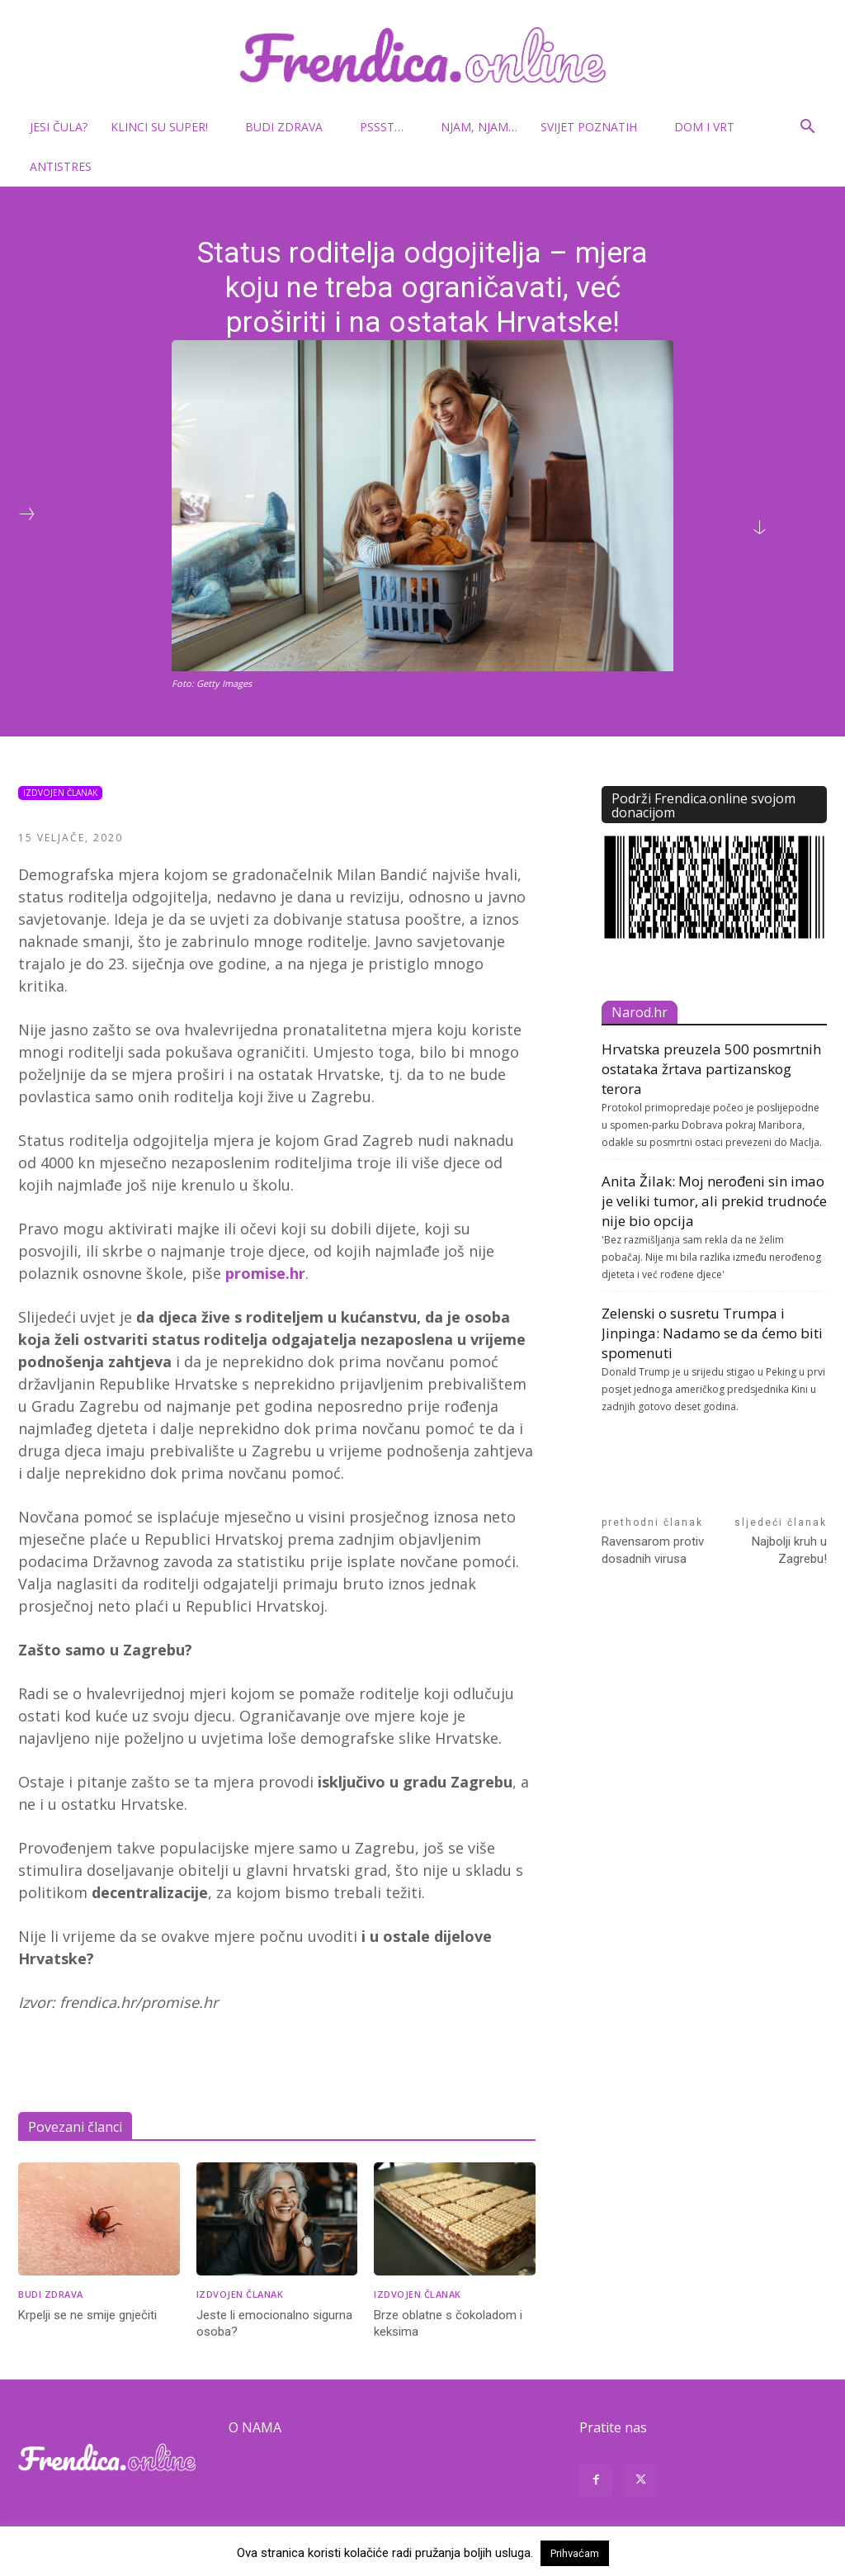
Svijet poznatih (595, 127)
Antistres (61, 166)
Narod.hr (639, 1012)
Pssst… (388, 127)
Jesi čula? (58, 127)
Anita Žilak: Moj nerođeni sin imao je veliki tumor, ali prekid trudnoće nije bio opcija (714, 1201)
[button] (807, 128)
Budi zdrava (290, 127)
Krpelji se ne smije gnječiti (87, 2315)
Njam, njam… (479, 127)
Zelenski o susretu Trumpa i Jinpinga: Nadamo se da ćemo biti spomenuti (712, 1333)
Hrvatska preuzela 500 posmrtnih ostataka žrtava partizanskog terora (711, 1068)
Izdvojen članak (60, 793)
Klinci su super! (166, 127)
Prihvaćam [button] (574, 2553)
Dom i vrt (711, 127)
